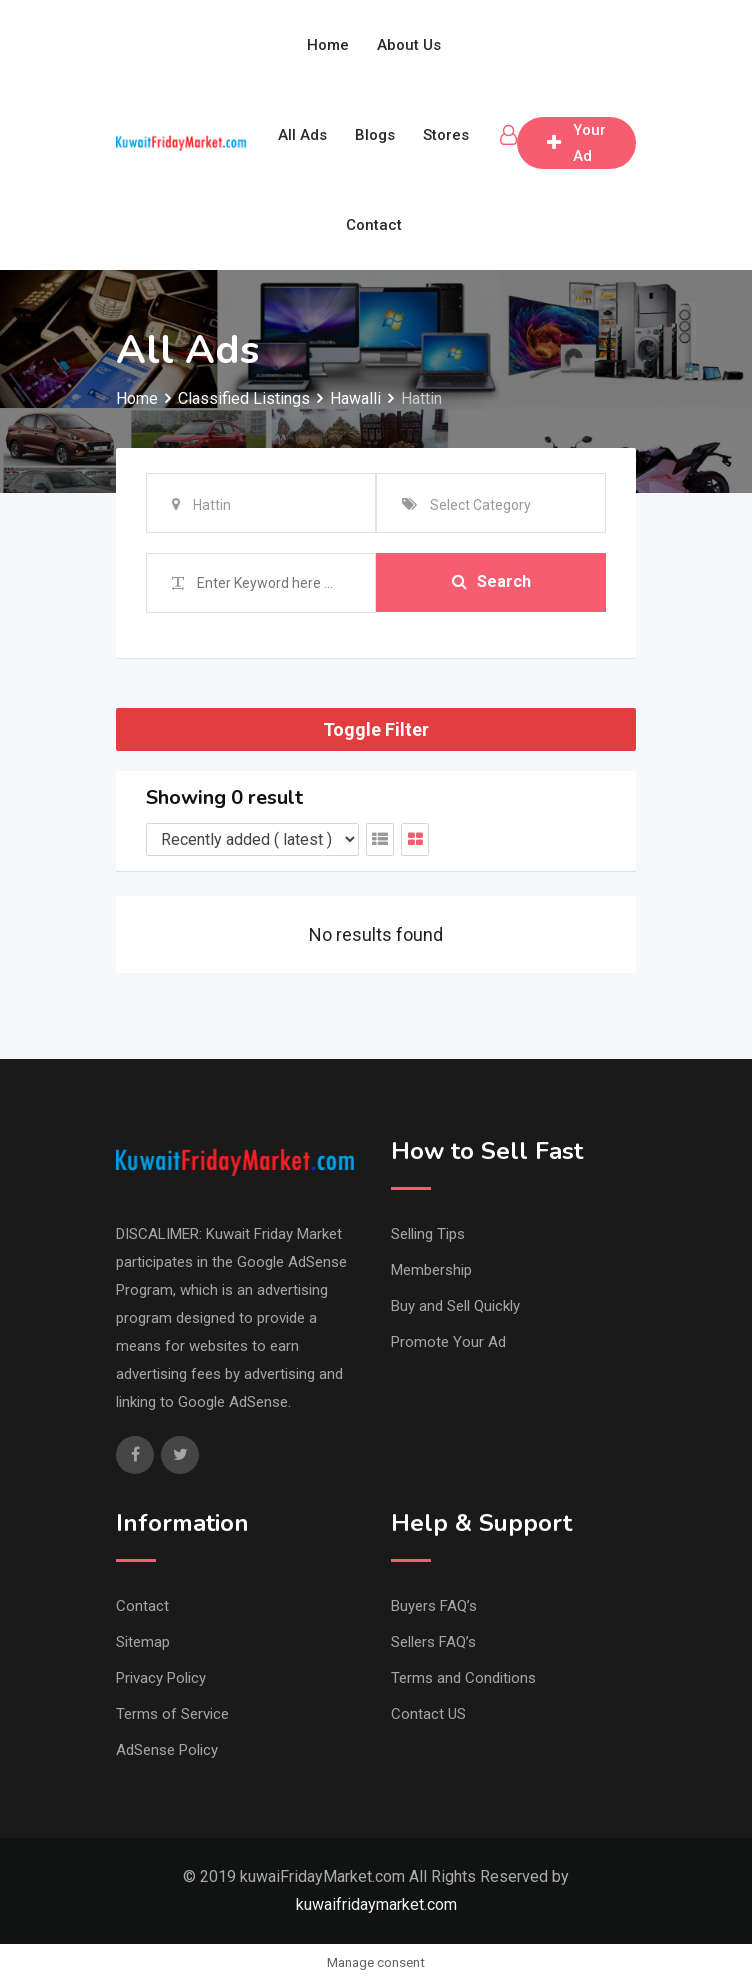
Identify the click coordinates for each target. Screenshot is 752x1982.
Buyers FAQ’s (434, 1606)
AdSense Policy (167, 1750)
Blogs (375, 135)
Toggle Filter (376, 729)
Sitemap (143, 1642)
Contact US (428, 1714)
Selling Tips (428, 1234)
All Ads (302, 135)
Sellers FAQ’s (433, 1642)
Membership (431, 1270)
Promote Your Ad (448, 1342)
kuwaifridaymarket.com (376, 1904)
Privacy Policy (161, 1678)
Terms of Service (172, 1714)
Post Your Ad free (576, 143)
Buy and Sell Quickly (455, 1306)
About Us (409, 45)
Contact (374, 225)
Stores (446, 135)
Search (491, 582)
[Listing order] (252, 839)
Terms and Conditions (463, 1678)
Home (328, 45)
